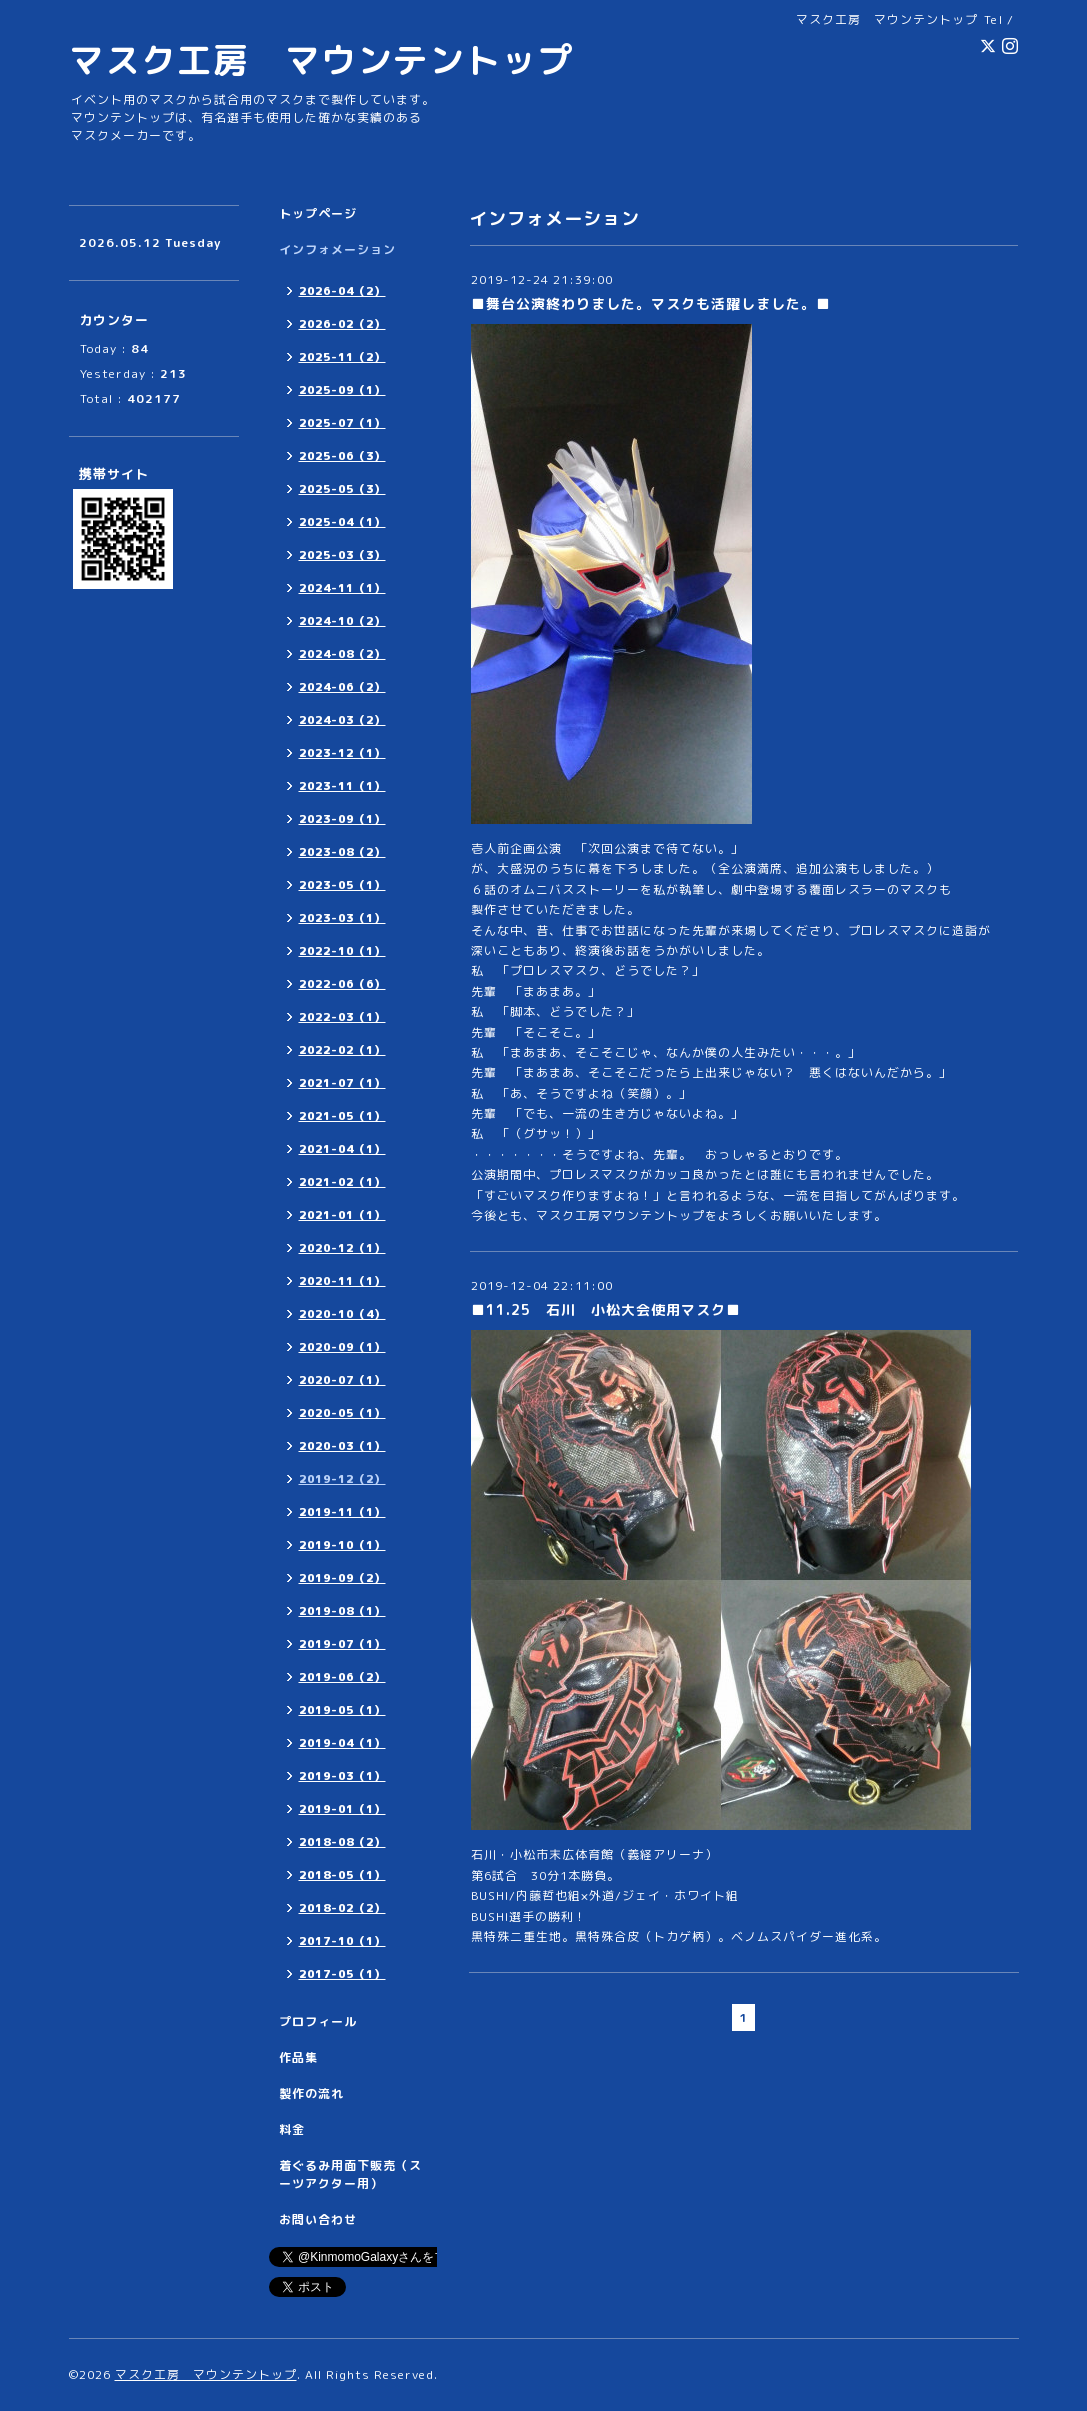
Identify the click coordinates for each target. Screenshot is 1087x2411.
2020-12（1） (342, 1248)
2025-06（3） (342, 456)
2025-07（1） (342, 423)
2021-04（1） (342, 1149)
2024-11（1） (342, 588)
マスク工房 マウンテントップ (321, 59)
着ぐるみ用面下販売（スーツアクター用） (350, 2174)
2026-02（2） (342, 324)
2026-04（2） (342, 291)
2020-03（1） (342, 1446)
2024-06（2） (342, 687)
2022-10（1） (342, 951)
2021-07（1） (342, 1083)
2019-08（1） (342, 1611)
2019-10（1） (342, 1545)
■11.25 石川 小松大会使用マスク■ (606, 1309)
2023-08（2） (342, 852)
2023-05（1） (342, 885)
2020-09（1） (342, 1347)
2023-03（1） (342, 918)
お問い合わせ (318, 2219)
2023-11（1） (342, 786)
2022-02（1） (342, 1050)
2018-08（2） (342, 1842)
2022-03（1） (342, 1017)
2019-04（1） (342, 1743)
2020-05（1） (342, 1413)
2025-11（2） (342, 357)
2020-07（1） (342, 1380)
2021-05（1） (342, 1116)
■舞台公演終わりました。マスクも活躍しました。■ (651, 303)
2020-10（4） (342, 1314)
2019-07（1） (342, 1644)
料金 (292, 2129)
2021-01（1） (342, 1215)
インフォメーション (337, 249)
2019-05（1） (342, 1710)
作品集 (298, 2057)
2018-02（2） (342, 1908)
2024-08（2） (342, 654)
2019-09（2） (342, 1578)
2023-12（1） (342, 753)
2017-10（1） (342, 1941)
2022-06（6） (342, 984)
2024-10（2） (342, 621)
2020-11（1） (342, 1281)
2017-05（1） (342, 1974)
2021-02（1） (342, 1182)
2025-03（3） (342, 555)
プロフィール (318, 2021)
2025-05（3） (342, 489)
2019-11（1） (342, 1512)
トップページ (318, 213)
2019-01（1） (342, 1809)
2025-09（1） (342, 390)
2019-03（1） (342, 1776)
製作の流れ (311, 2093)
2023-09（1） (342, 819)
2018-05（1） (342, 1875)
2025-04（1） (342, 522)
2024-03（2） (342, 720)
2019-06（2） (342, 1677)
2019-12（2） (342, 1479)
